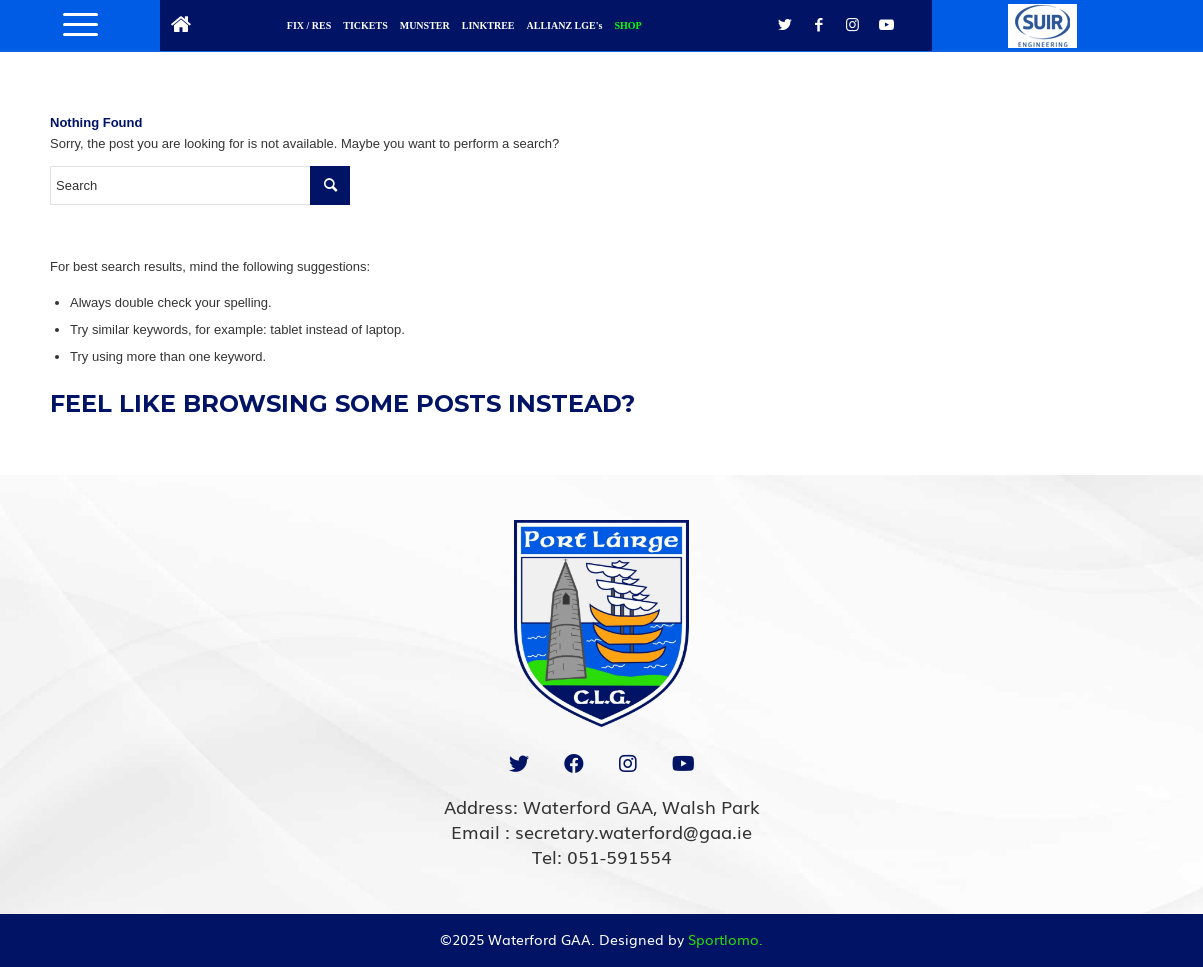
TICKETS (365, 25)
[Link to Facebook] (819, 25)
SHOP (627, 25)
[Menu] (74, 25)
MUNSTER (425, 25)
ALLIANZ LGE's (565, 25)
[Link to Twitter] (785, 25)
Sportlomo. (725, 939)
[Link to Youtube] (887, 25)
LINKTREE (488, 25)
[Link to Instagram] (853, 25)
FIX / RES (309, 25)
